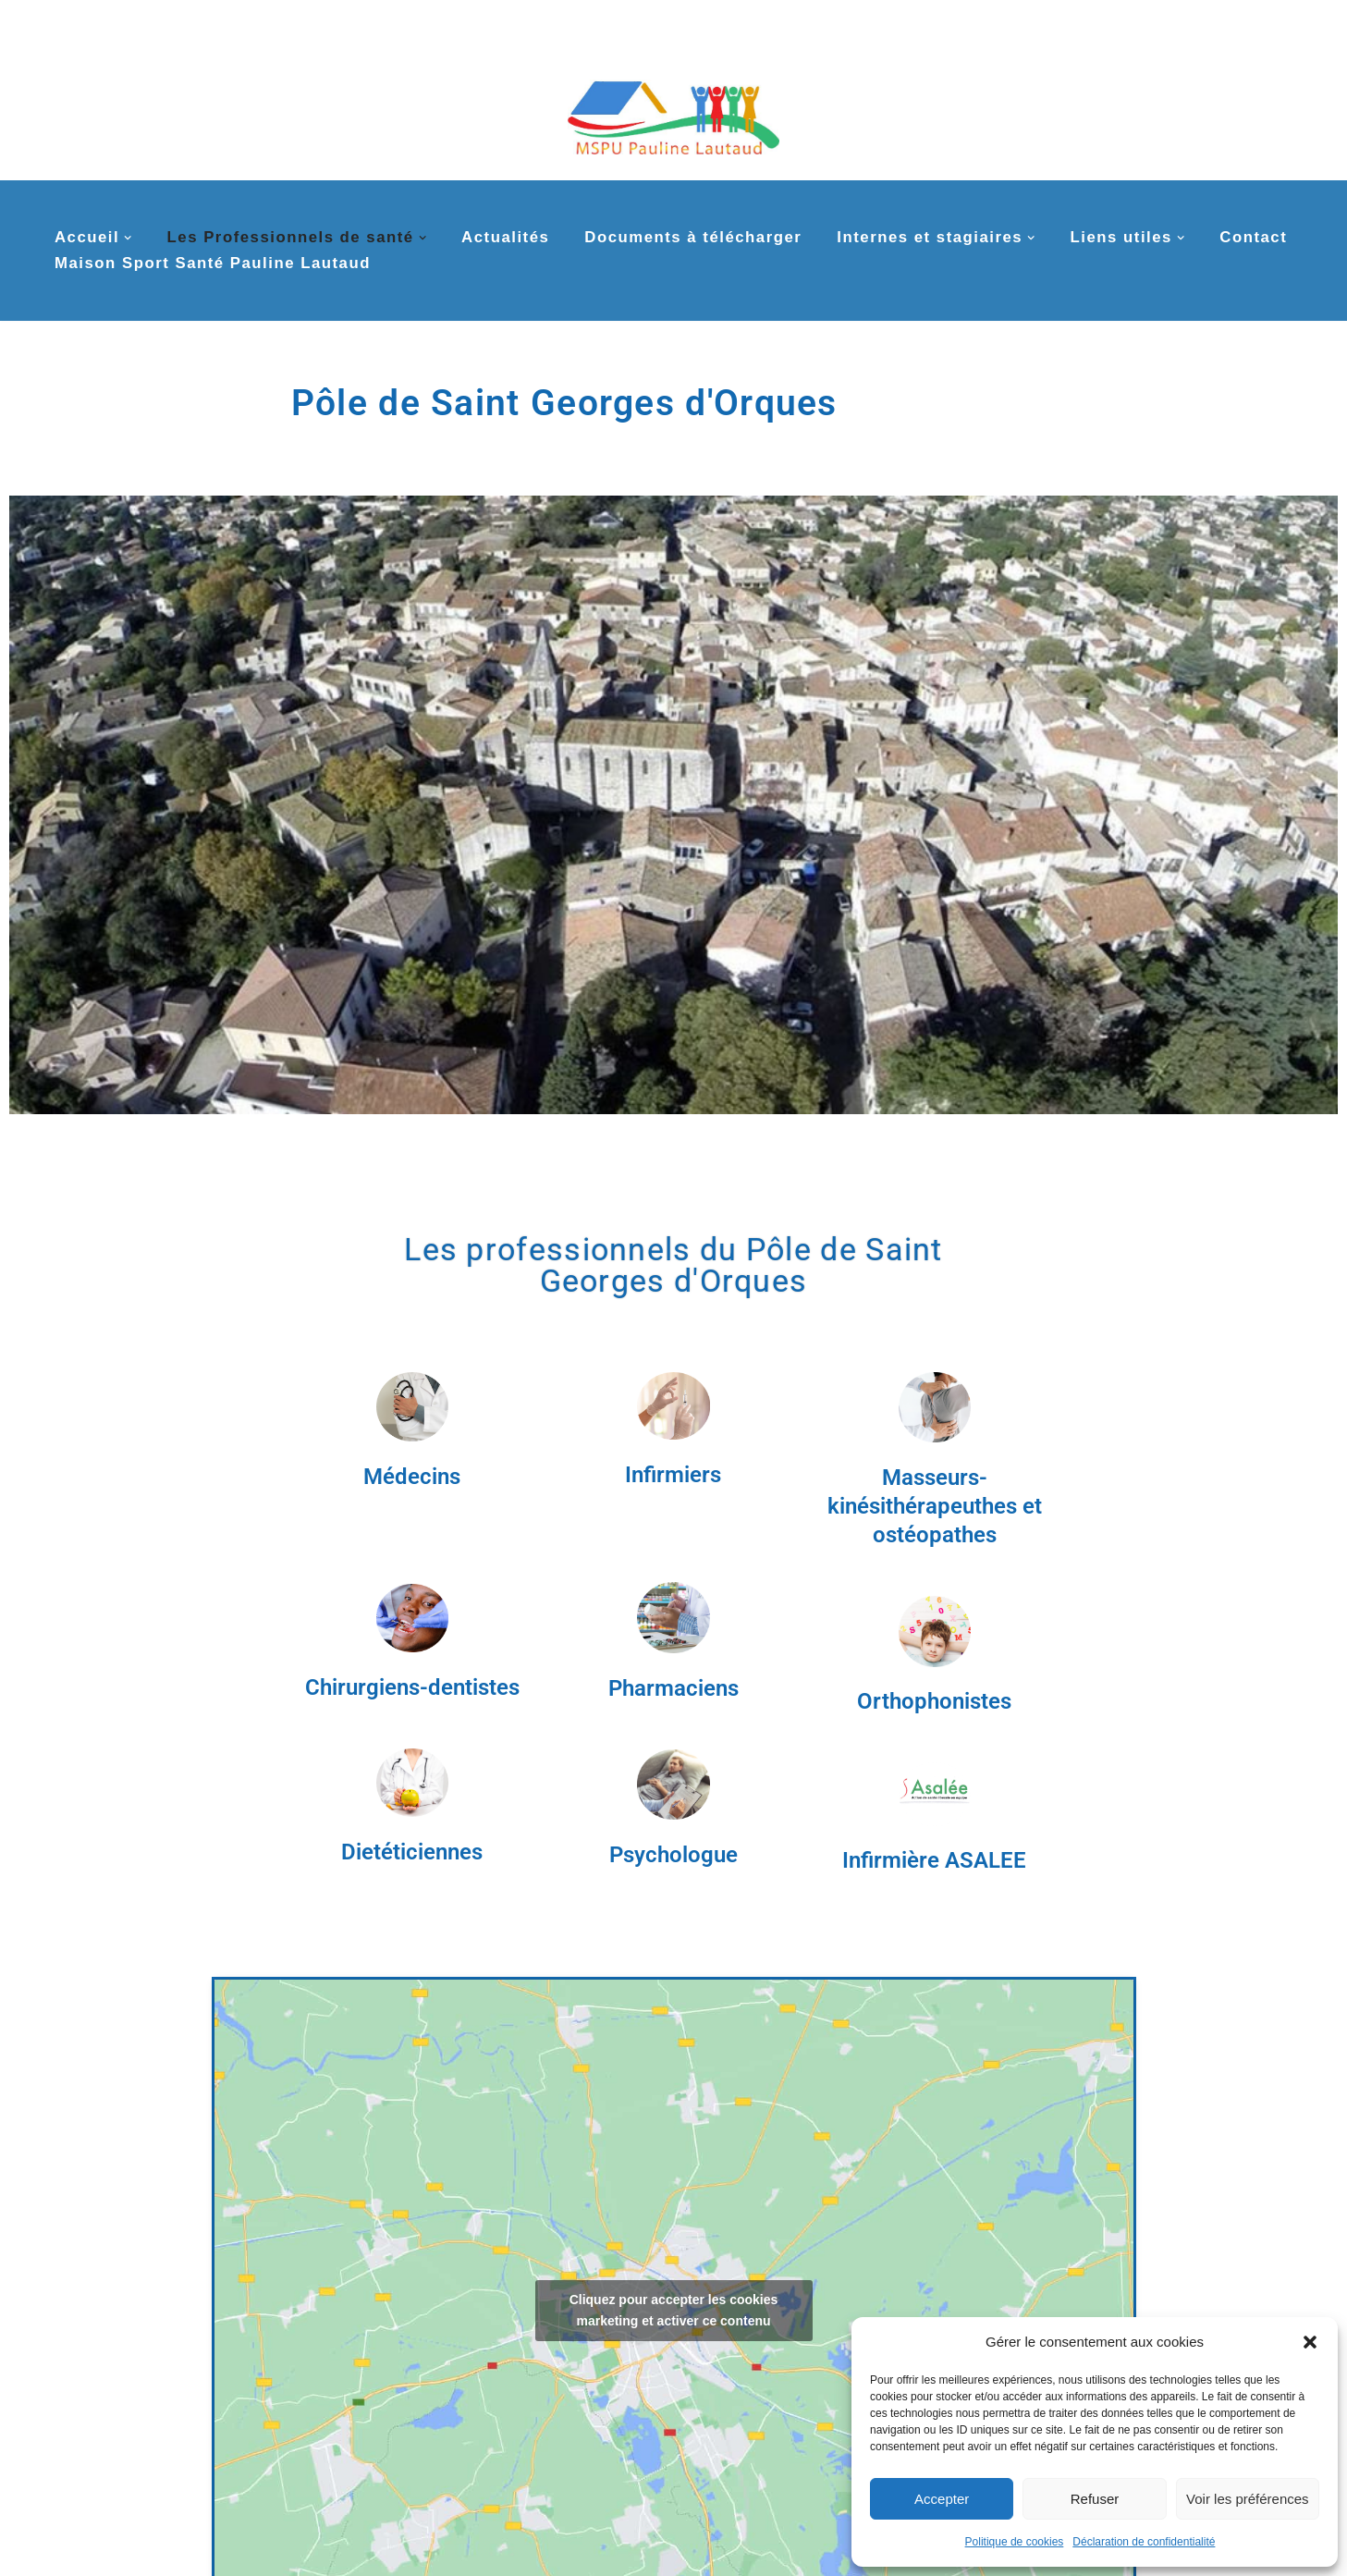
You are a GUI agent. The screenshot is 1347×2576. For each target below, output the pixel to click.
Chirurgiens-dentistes (412, 1687)
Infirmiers (673, 1475)
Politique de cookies (1014, 2541)
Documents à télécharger (693, 237)
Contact (1253, 237)
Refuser (1095, 2499)
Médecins (411, 1477)
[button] (1310, 2342)
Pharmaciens (673, 1688)
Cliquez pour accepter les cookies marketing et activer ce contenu (673, 2310)
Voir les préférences (1247, 2499)
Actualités (505, 237)
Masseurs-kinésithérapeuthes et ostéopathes (934, 1506)
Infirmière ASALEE (934, 1860)
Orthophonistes (934, 1701)
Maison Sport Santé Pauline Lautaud (213, 263)
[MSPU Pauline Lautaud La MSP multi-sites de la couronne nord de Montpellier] (673, 108)
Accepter (941, 2499)
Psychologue (673, 1855)
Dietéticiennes (412, 1852)
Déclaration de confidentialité (1143, 2541)
